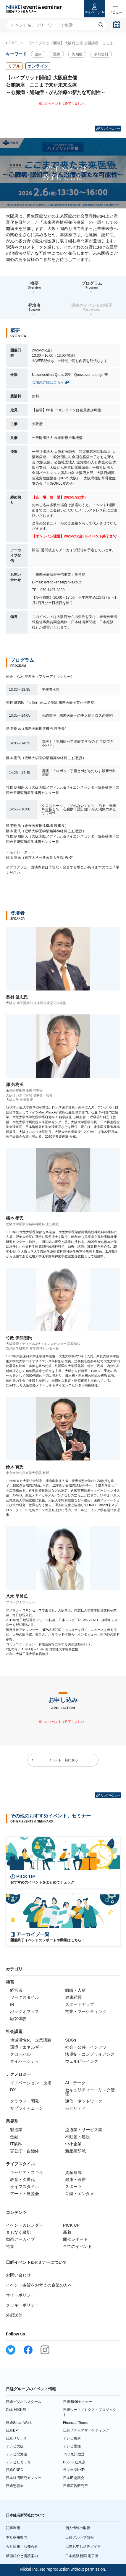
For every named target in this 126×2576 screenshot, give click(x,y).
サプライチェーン (26, 2108)
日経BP (12, 2430)
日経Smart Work (19, 2423)
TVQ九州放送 (74, 2454)
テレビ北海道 (16, 2454)
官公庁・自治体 (24, 2151)
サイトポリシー (20, 2295)
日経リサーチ (16, 2438)
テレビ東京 (72, 2438)
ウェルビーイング (81, 2061)
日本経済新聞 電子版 (81, 2556)
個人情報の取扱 (77, 2528)
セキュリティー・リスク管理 (90, 2092)
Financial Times (75, 2423)
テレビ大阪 (15, 2446)
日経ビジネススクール (23, 2402)
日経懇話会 (15, 2486)
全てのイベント (77, 2246)
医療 (56, 54)
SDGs (70, 2040)
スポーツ (73, 2186)
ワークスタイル (24, 1997)
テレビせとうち (18, 2462)
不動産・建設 (77, 2136)
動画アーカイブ (20, 2239)
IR (12, 2004)
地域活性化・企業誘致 (30, 2040)
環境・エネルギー (26, 2047)
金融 (14, 2136)
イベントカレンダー (24, 2225)
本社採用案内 (16, 2537)
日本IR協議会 (73, 2478)
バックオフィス (24, 2011)
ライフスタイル (24, 2186)
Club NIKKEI (16, 2410)
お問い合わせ (18, 2275)
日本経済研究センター (23, 2478)
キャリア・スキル (26, 2172)
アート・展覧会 (24, 2193)
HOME (11, 43)
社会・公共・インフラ (85, 2047)
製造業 (16, 2129)
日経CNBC (14, 2470)
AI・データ (75, 2082)
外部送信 (14, 2315)
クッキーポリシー (22, 2305)
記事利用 (13, 2528)
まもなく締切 (18, 2232)
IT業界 (16, 2143)
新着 (67, 2232)
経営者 (16, 1990)
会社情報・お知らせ (22, 2546)
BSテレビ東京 (74, 2462)
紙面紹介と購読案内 (22, 2556)
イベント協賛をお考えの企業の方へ (39, 2285)
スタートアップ (79, 2004)
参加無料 (101, 54)
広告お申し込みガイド (83, 2546)
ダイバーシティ (24, 2061)
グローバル (20, 2054)
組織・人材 (75, 1990)
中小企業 (73, 2143)
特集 (10, 2246)
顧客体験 (18, 2018)
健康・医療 (75, 2179)
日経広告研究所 (75, 2486)
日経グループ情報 (79, 2537)
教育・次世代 (22, 2179)
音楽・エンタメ (79, 2193)
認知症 (77, 54)
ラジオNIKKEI (74, 2470)
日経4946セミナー (77, 2402)
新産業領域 (75, 2151)
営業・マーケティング (85, 2011)
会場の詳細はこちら (48, 382)
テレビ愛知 (72, 2446)
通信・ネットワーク (83, 2101)
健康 (38, 54)
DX (13, 2090)
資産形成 (73, 2172)
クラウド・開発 (24, 2101)
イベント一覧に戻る (63, 1760)
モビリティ (75, 2108)
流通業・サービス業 (83, 2129)
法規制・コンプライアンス (90, 2054)
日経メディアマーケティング (86, 2430)
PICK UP (71, 2225)
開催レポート (75, 2239)
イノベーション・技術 (30, 2082)
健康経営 (73, 1997)
